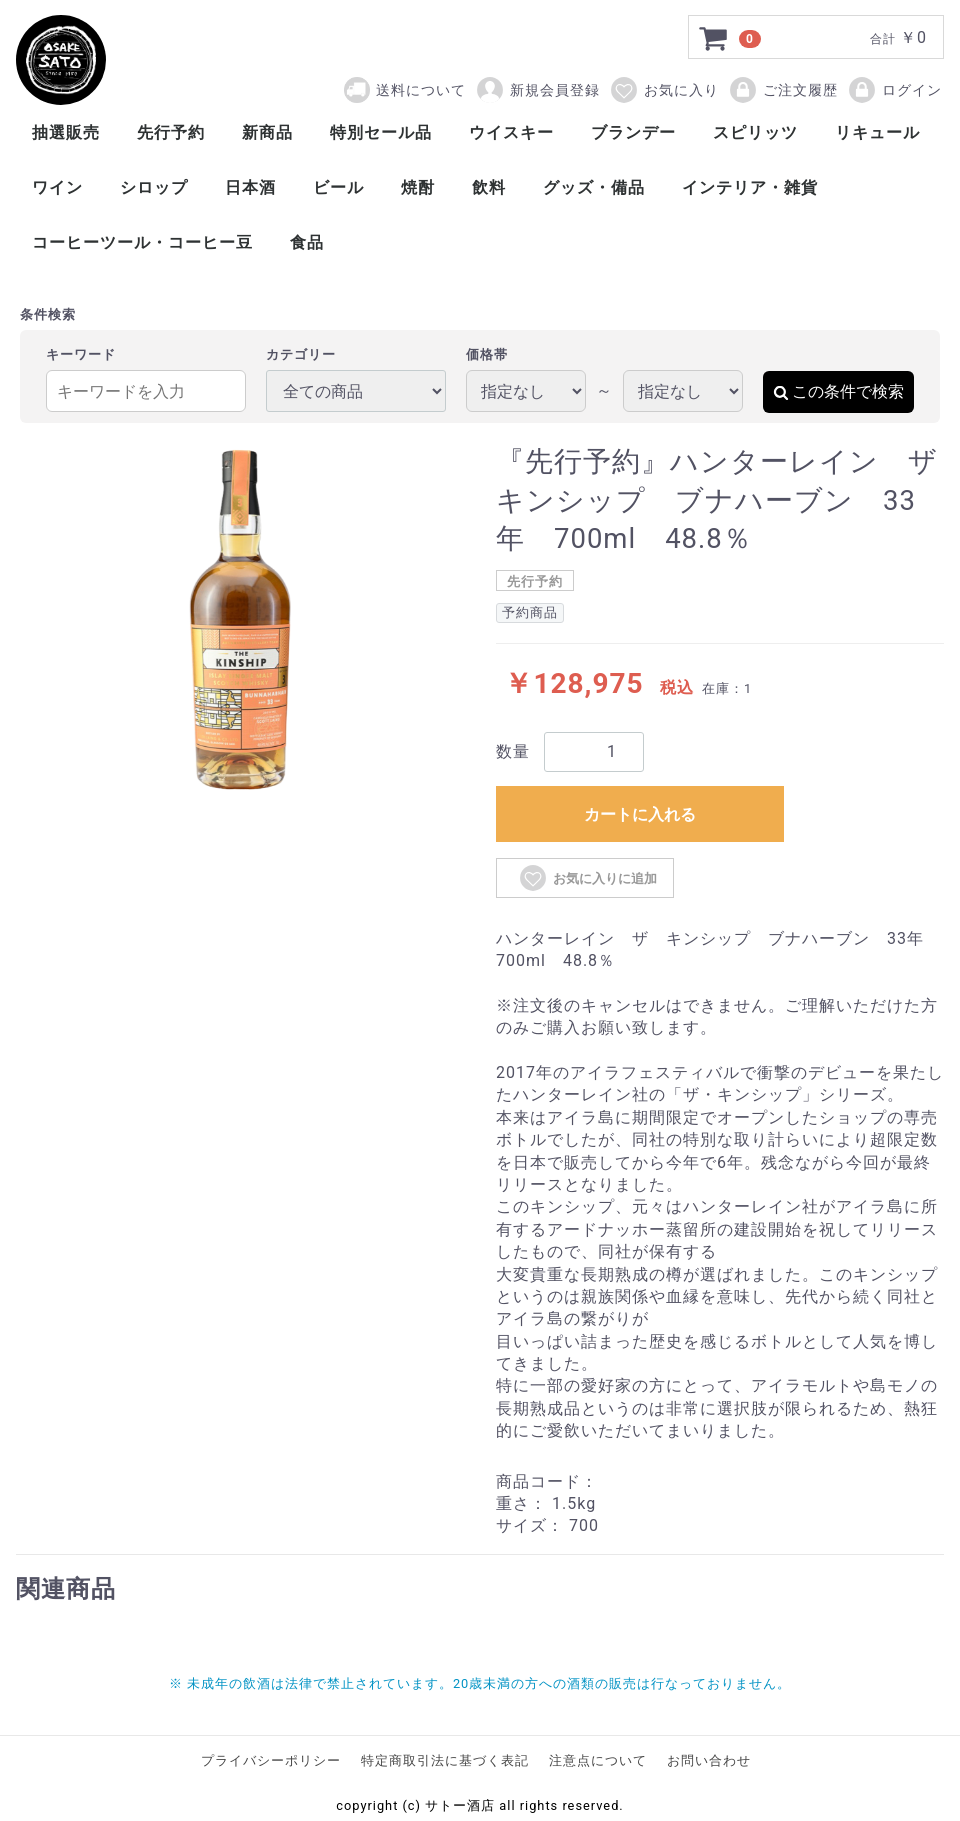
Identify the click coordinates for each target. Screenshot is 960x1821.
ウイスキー (511, 132)
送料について (421, 90)
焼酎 (418, 187)
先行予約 (171, 132)
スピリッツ (755, 132)
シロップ (154, 187)
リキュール (877, 132)
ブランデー (633, 132)
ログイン (894, 90)
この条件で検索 (838, 391)
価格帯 (487, 354)
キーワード (81, 354)
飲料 (489, 187)
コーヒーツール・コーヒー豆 (142, 242)
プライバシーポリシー (271, 1760)
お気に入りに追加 (587, 878)
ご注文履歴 (783, 90)
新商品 (267, 132)
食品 (307, 242)
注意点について (598, 1760)
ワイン (57, 187)
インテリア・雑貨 (750, 187)
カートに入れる (640, 814)
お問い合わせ (709, 1760)
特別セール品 (381, 132)
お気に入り (664, 90)
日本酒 (250, 187)
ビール (338, 187)
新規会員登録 (537, 90)
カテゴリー (301, 354)
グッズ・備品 (594, 187)
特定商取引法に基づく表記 (445, 1760)
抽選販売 (66, 132)
